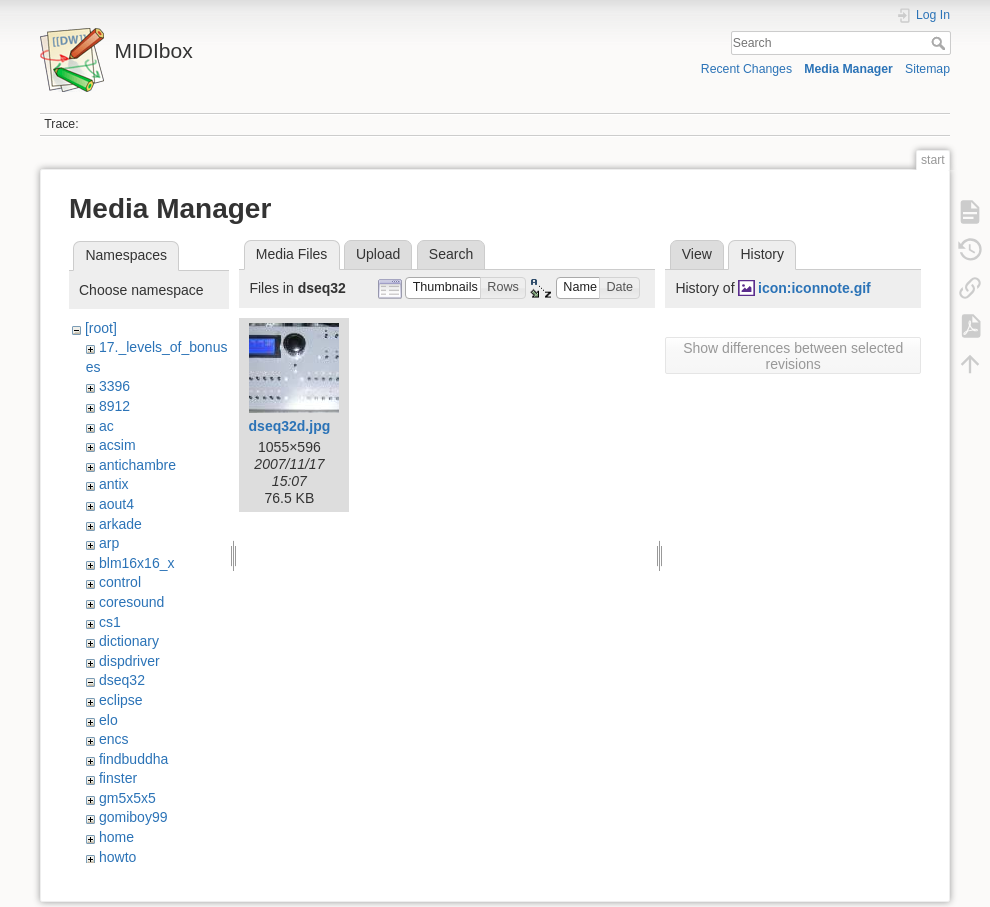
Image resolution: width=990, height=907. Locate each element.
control (120, 582)
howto (117, 857)
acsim (117, 445)
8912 (114, 406)
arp (109, 543)
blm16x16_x (137, 563)
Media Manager (848, 69)
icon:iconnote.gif (814, 288)
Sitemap (927, 69)
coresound (131, 602)
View (697, 254)
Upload (378, 254)
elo (108, 720)
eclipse (121, 700)
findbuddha (133, 759)
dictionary (129, 641)
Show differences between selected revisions (793, 356)
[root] (101, 328)
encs (114, 739)
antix (114, 484)
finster (118, 778)
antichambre (137, 465)
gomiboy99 (133, 817)
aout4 (116, 504)
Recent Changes (746, 69)
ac (106, 426)
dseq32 (122, 680)
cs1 (110, 622)
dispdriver (129, 661)
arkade (120, 524)
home (116, 837)
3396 (114, 386)
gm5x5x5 (127, 798)
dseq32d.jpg (290, 426)
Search (940, 43)
